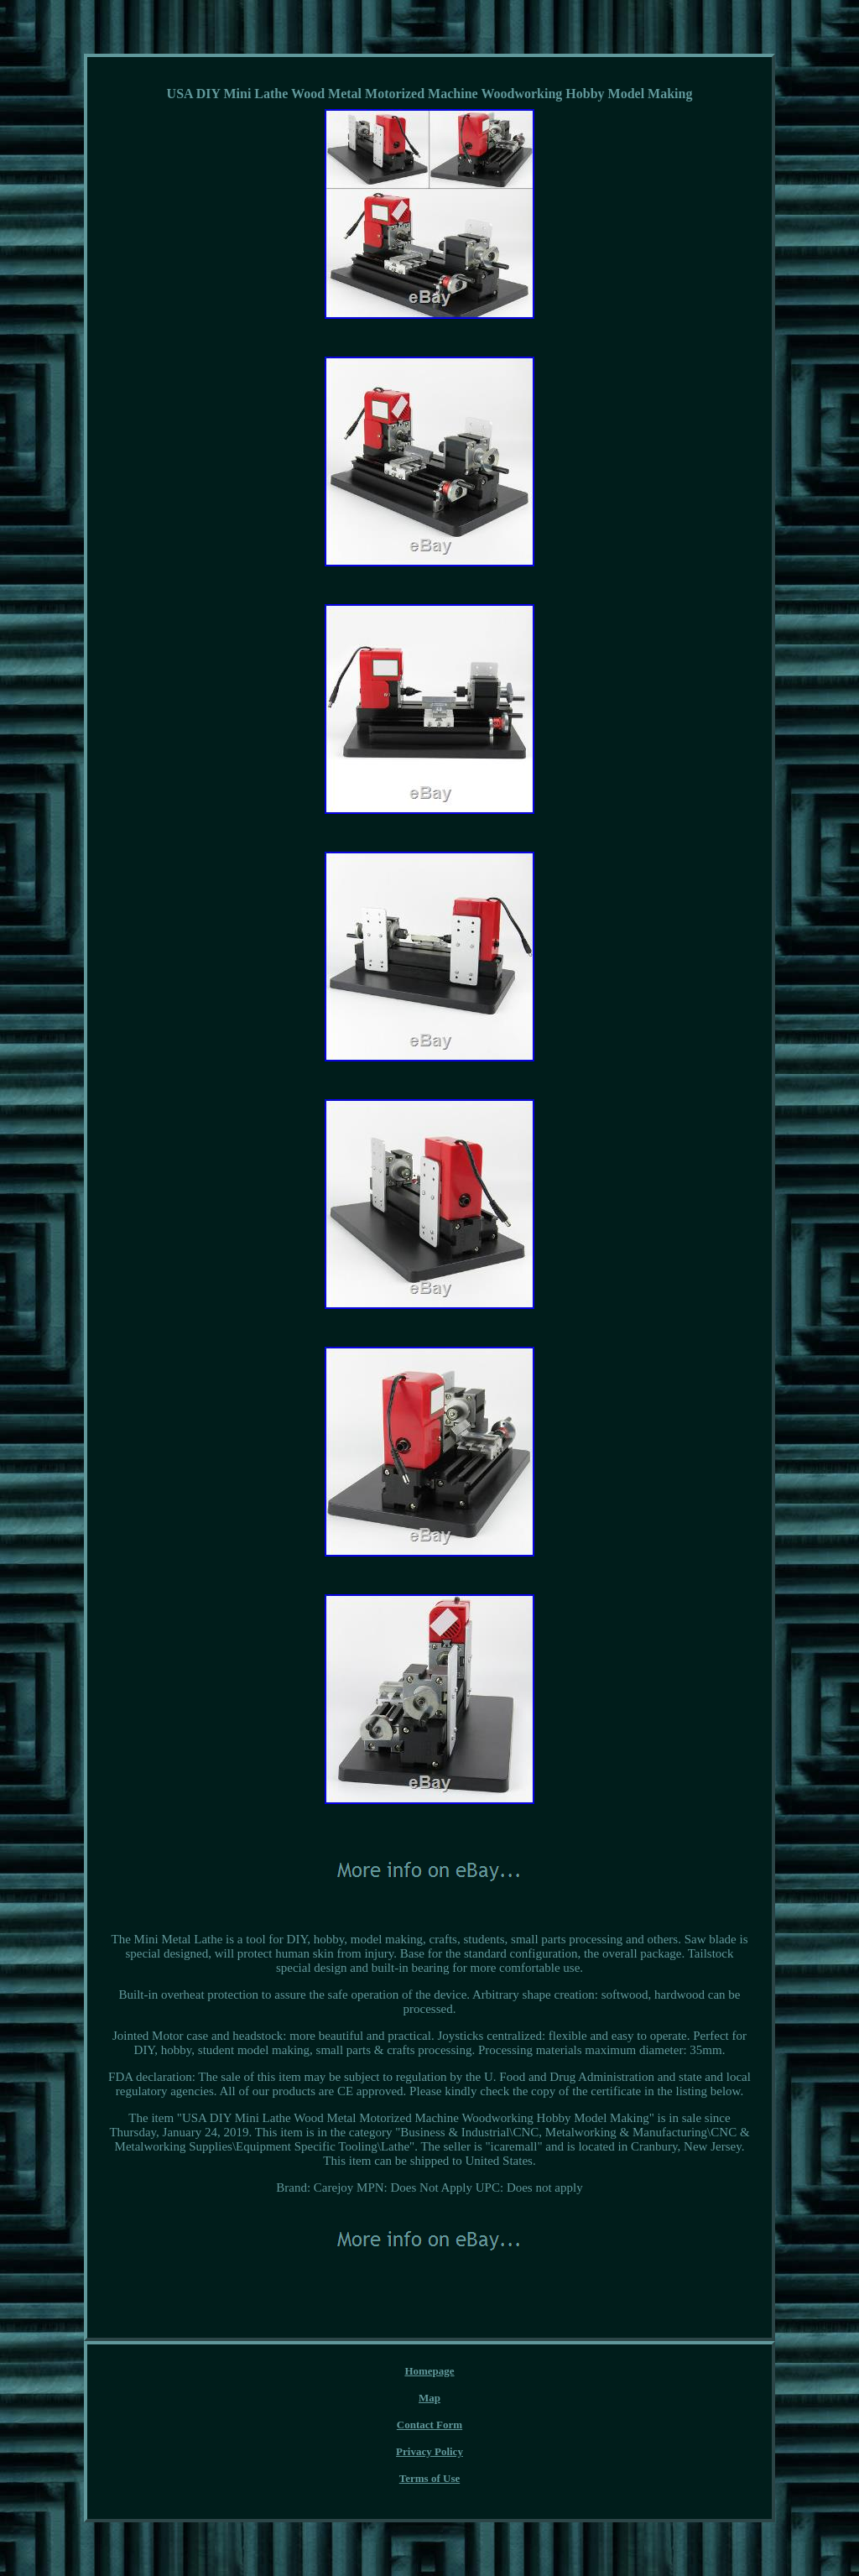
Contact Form (429, 2424)
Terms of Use (429, 2478)
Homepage (429, 2371)
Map (429, 2397)
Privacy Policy (429, 2451)
